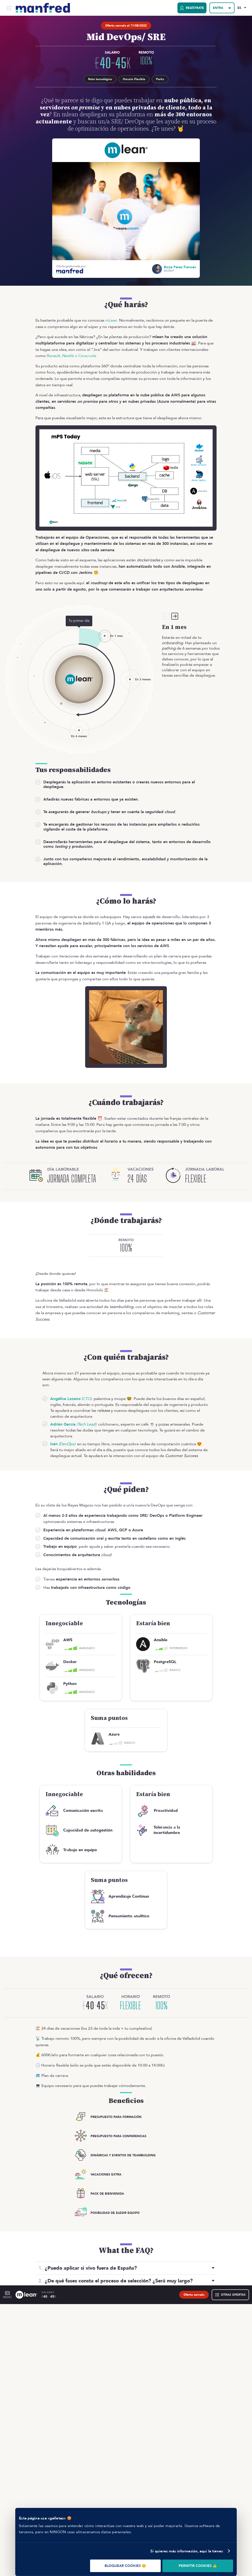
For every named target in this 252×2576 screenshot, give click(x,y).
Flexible (130, 2001)
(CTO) (71, 1394)
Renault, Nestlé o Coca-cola (71, 351)
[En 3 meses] (130, 675)
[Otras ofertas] (230, 2290)
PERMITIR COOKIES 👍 (198, 2565)
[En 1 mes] (105, 631)
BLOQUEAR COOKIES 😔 (125, 2565)
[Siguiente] (175, 611)
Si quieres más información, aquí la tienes (186, 2551)
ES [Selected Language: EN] (238, 8)
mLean (111, 315)
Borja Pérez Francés (180, 263)
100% (141, 61)
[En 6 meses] (79, 726)
